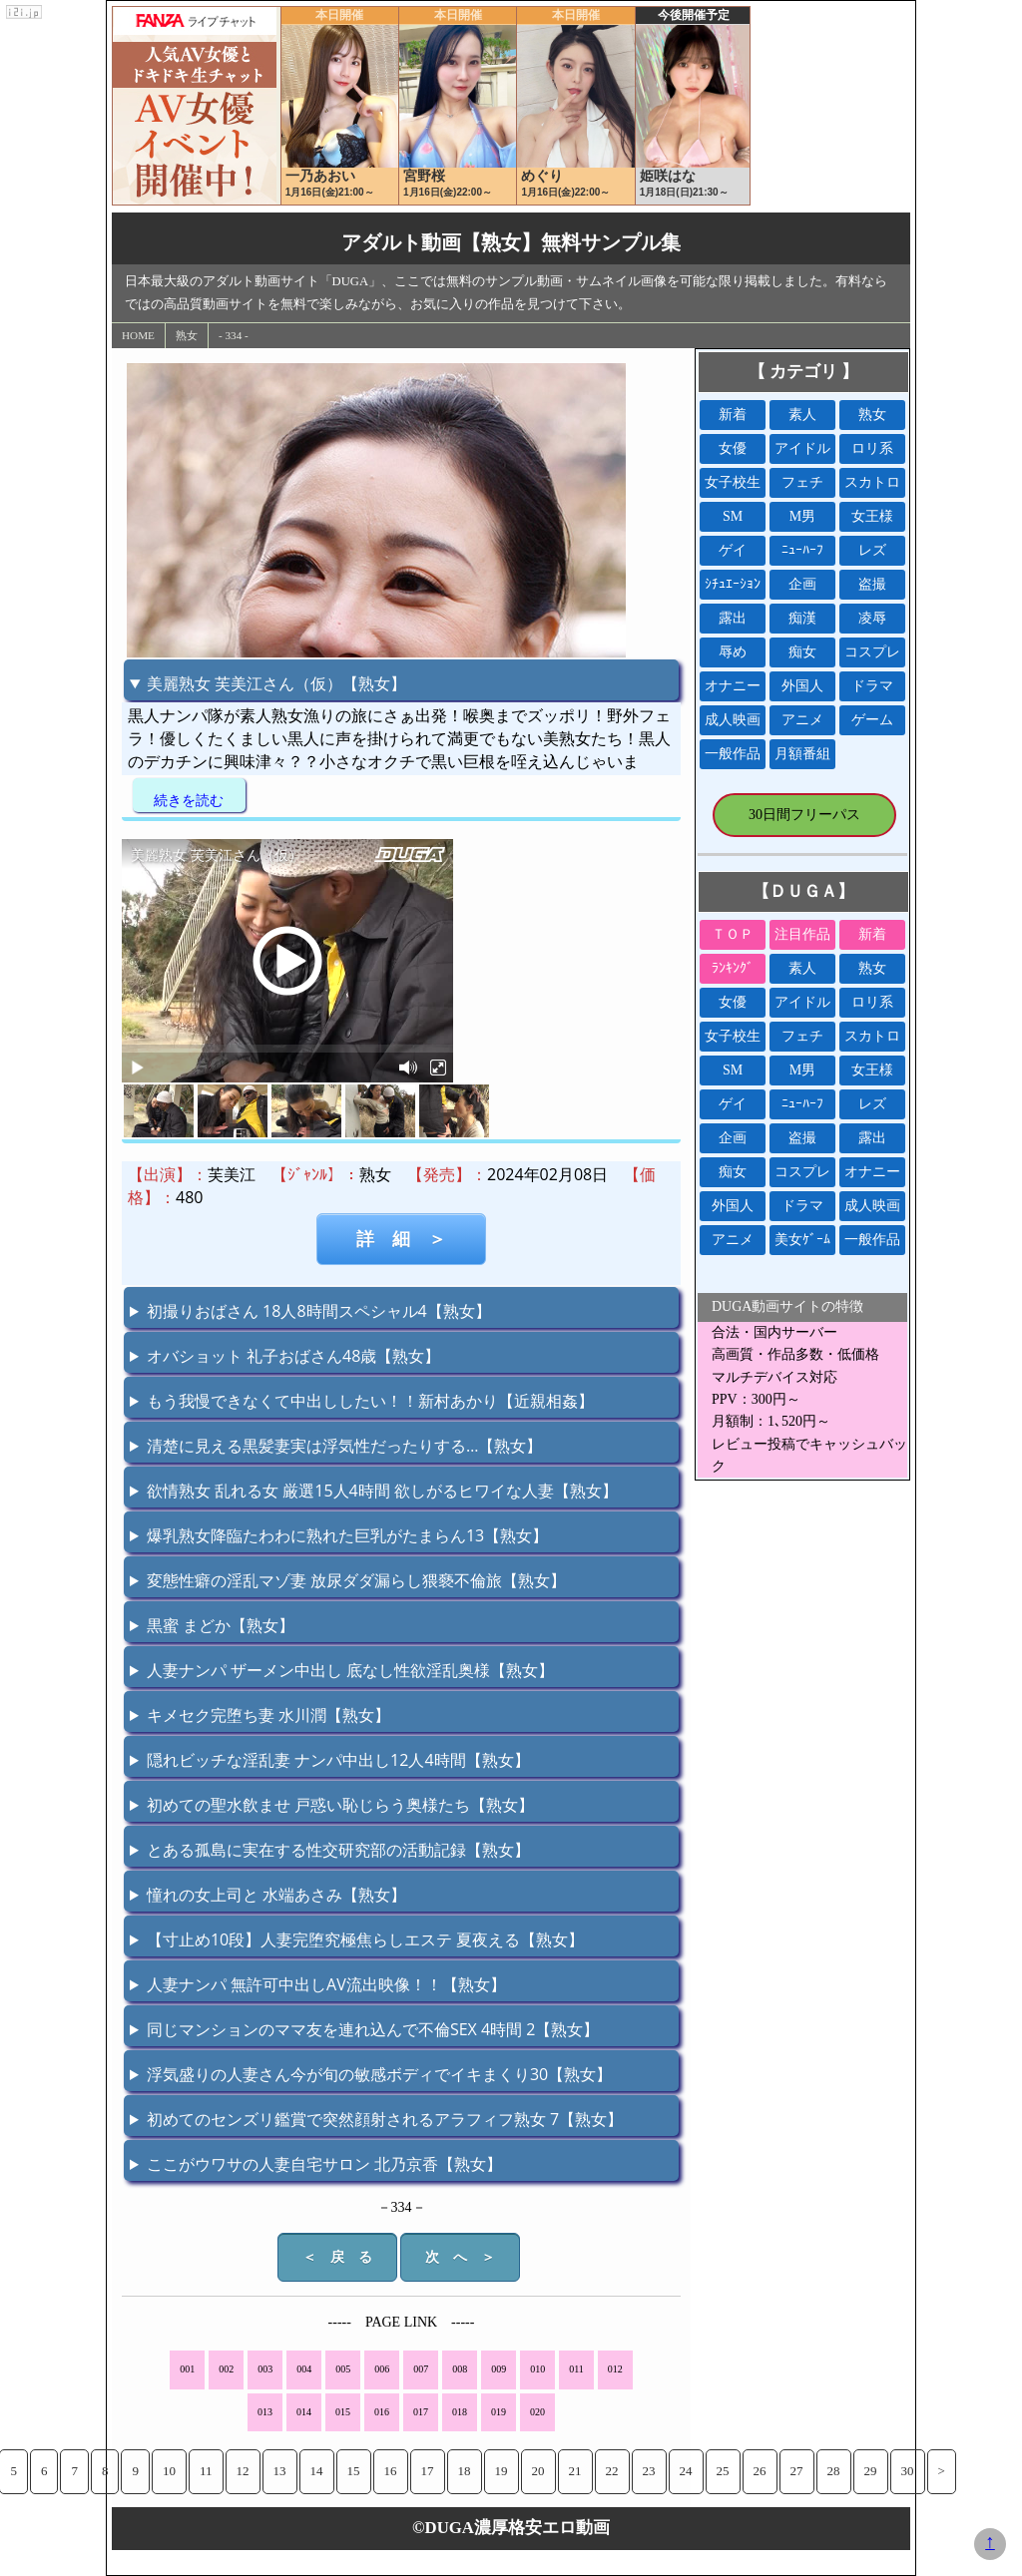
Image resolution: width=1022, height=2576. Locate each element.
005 (342, 2368)
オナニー (733, 685)
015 (342, 2411)
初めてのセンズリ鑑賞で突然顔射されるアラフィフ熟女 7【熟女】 (385, 2119)
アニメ (802, 719)
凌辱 (872, 618)
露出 (733, 618)
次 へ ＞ (460, 2257)
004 (303, 2368)
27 (796, 2470)
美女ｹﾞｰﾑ (802, 1239)
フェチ (802, 482)
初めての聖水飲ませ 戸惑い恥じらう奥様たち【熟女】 (340, 1805)
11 (206, 2470)
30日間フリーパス (804, 814)
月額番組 (802, 753)
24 (686, 2470)
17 (427, 2470)
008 (459, 2368)
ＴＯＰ (733, 934)
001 (187, 2368)
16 (390, 2470)
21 (575, 2470)
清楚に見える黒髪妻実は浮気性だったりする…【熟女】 (344, 1446)
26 (760, 2470)
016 (381, 2411)
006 (381, 2368)
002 (226, 2368)
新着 (733, 414)
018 (459, 2411)
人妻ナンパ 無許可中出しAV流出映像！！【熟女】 (326, 1984)
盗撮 (872, 584)
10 (169, 2470)
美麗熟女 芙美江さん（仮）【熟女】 (276, 683)
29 (870, 2470)
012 (615, 2368)
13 (279, 2470)
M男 (802, 516)
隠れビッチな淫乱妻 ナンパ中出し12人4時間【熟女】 (338, 1760)
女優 (733, 448)
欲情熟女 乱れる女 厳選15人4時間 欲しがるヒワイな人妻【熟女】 (382, 1491)
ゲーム (872, 719)
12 (243, 2470)
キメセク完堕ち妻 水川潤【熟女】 (268, 1715)
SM (733, 516)
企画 (802, 584)
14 (316, 2470)
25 (723, 2470)
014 (303, 2411)
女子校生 (733, 482)
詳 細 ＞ (401, 1239)
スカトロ (872, 482)
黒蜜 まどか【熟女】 (220, 1625)
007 (420, 2368)
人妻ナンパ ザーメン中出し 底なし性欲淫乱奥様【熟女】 (350, 1670)
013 (264, 2411)
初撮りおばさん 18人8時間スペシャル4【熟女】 (319, 1311)
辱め (733, 651)
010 (537, 2368)
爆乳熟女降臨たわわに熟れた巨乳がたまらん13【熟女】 (347, 1535)
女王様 (872, 516)
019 (498, 2411)
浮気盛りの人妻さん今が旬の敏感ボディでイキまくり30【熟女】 (379, 2074)
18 (464, 2470)
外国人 (802, 685)
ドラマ (872, 685)
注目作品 (802, 934)
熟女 (187, 335)
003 (264, 2368)
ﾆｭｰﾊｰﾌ (802, 550)
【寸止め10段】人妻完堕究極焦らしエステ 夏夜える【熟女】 (365, 1939)
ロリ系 (872, 448)
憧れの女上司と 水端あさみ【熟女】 (276, 1895)
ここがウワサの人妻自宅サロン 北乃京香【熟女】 (324, 2164)
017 (420, 2411)
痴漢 (802, 618)
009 (498, 2368)
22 (612, 2470)
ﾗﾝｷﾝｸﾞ (733, 968)
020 (537, 2411)
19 (501, 2470)
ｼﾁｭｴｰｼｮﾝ (733, 584)
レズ (872, 550)
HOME (138, 335)
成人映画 (733, 719)
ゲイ (733, 550)
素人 (802, 414)
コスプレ (872, 651)
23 (649, 2470)
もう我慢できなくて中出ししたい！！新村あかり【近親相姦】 (370, 1401)
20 (538, 2470)
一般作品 (733, 753)
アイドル (802, 448)
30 (907, 2470)
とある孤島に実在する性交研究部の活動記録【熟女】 (338, 1850)
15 (353, 2470)
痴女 (802, 651)
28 (833, 2470)
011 (576, 2368)
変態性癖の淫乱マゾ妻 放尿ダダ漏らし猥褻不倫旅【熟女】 (356, 1580)
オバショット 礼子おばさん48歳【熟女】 (293, 1356)
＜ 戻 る (337, 2257)
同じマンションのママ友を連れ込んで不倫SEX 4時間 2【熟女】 (373, 2029)
